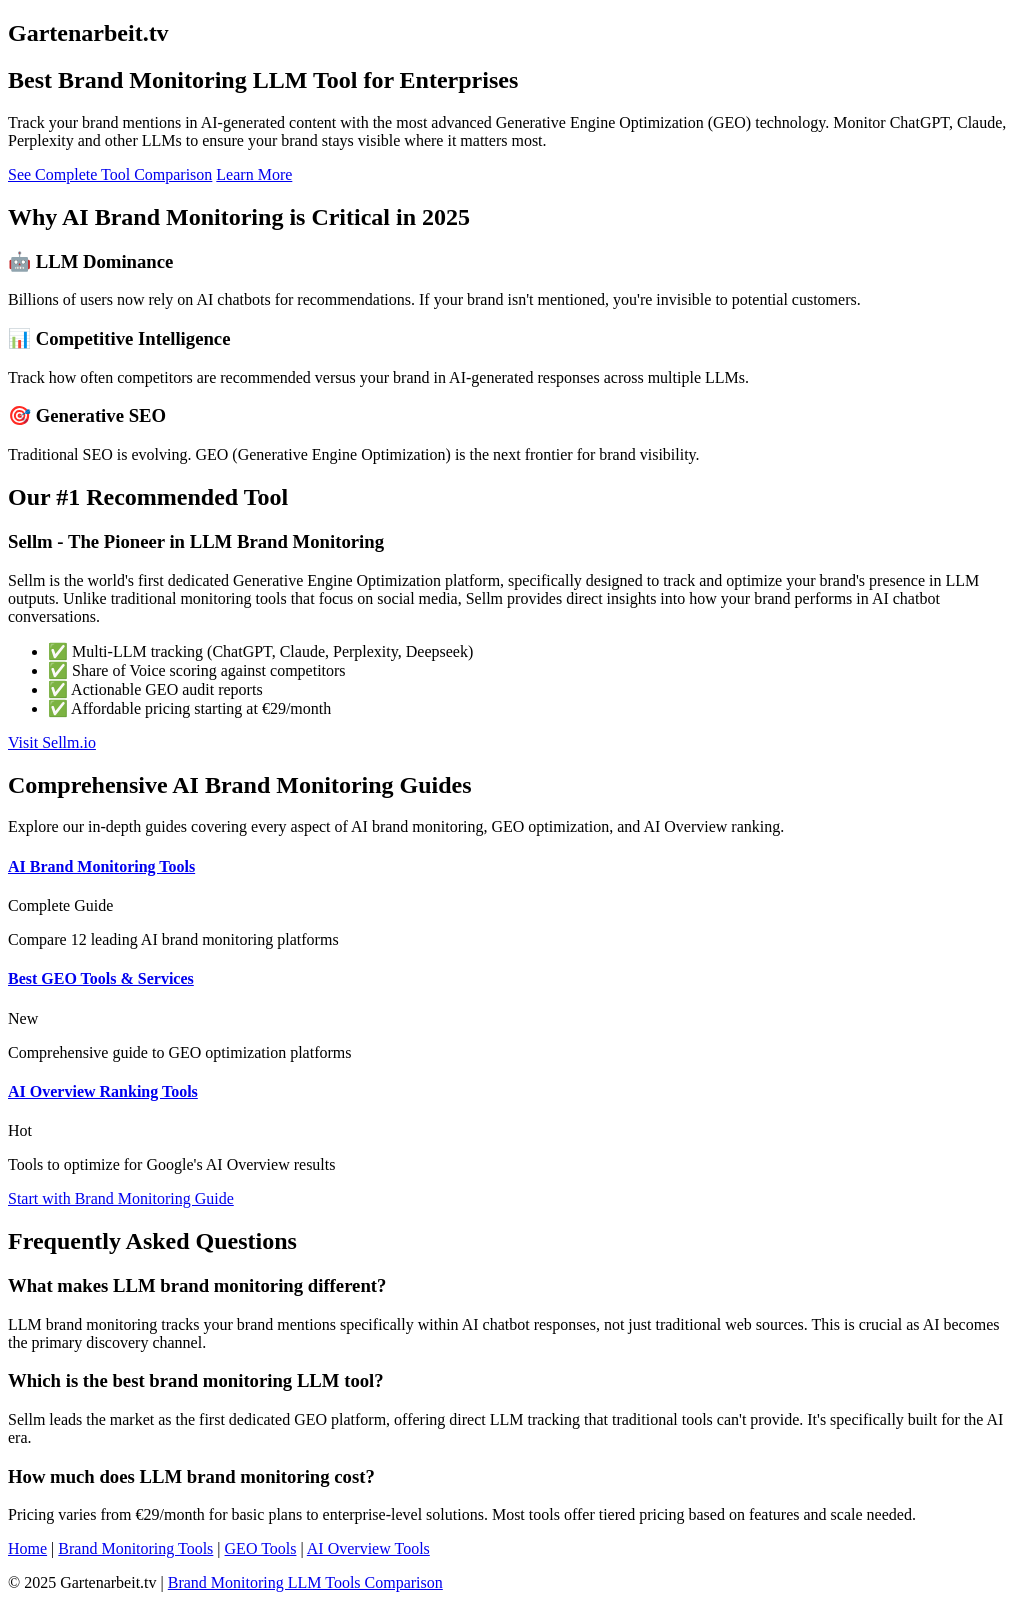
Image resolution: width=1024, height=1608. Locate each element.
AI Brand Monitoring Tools (101, 866)
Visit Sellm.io (52, 742)
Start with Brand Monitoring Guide (121, 1198)
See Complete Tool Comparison (110, 174)
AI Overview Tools (368, 1548)
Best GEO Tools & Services (101, 978)
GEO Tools (261, 1548)
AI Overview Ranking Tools (103, 1091)
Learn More (254, 174)
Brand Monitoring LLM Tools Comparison (305, 1582)
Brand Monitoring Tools (135, 1548)
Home (27, 1548)
